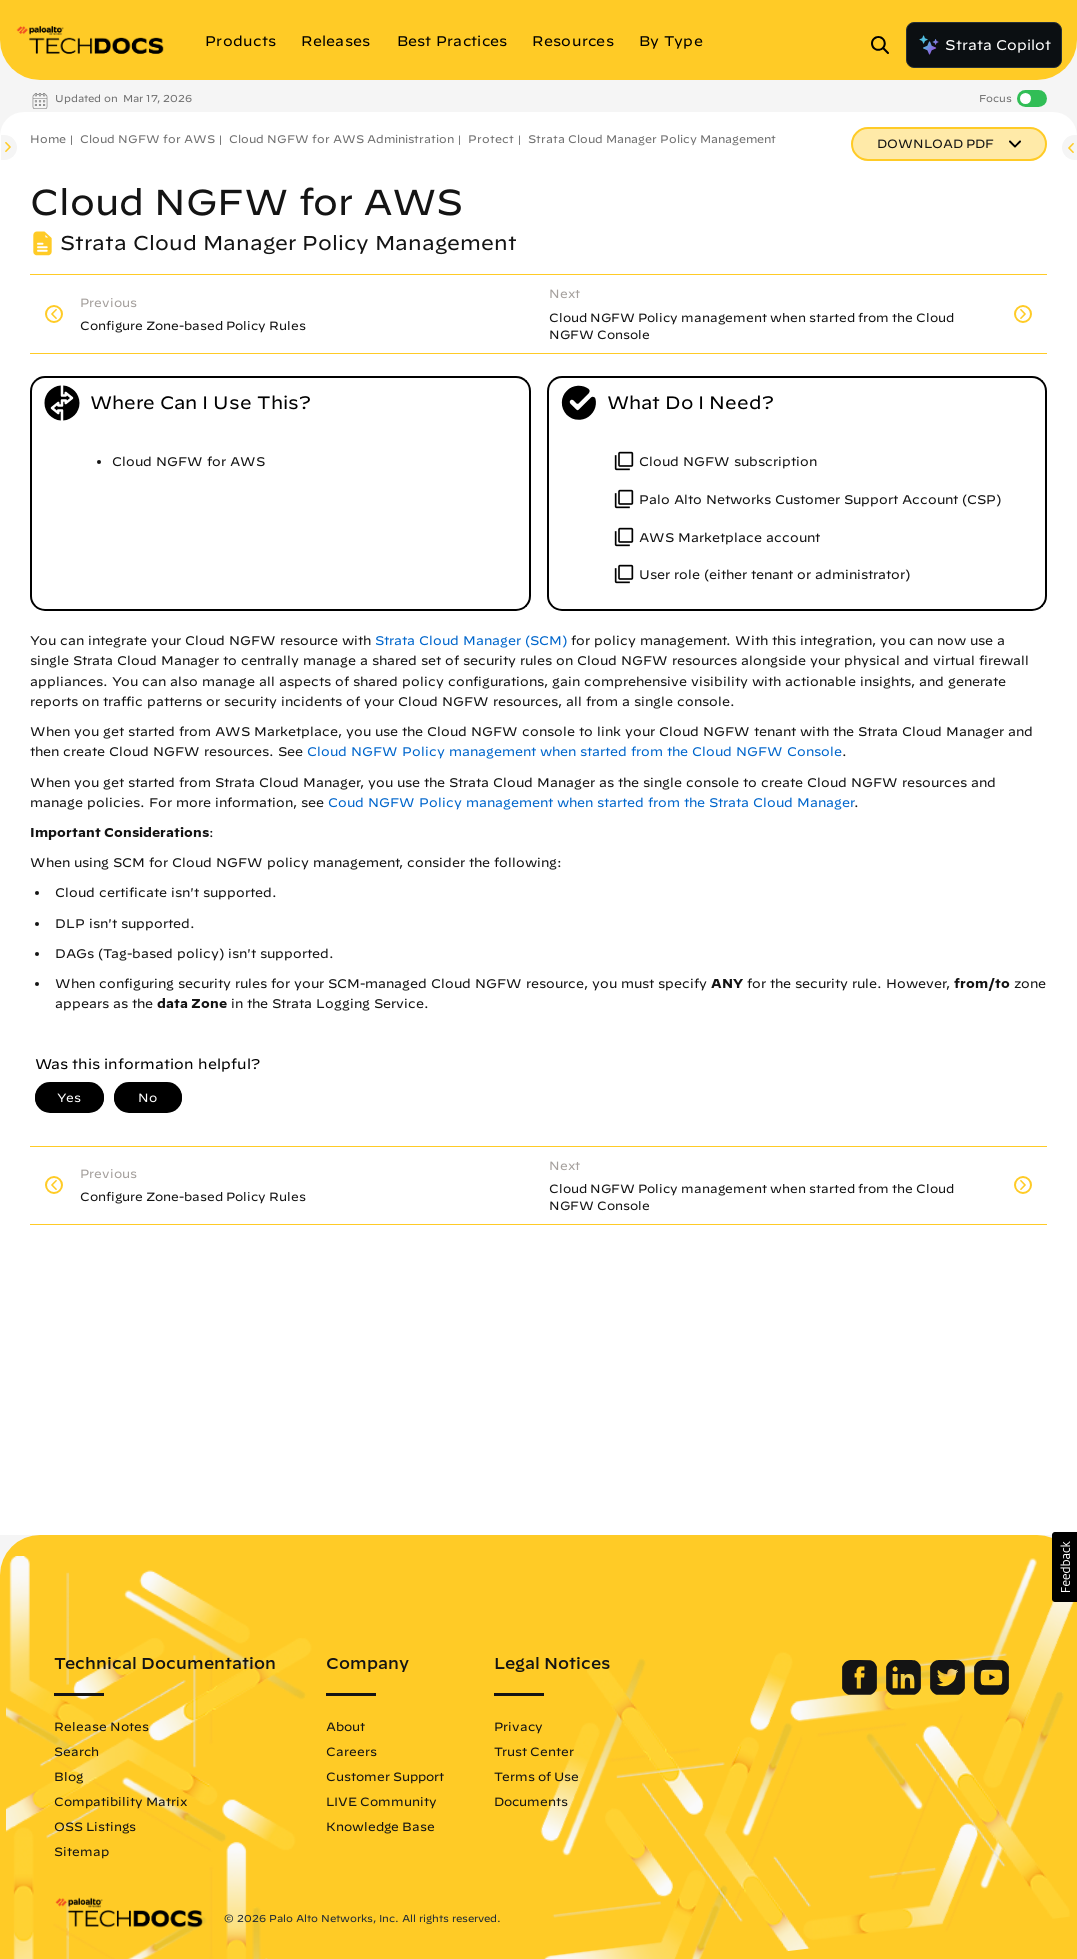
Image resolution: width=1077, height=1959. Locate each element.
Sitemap (81, 1851)
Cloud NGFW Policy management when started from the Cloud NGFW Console (574, 751)
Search (76, 1751)
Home (48, 138)
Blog (68, 1776)
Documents (531, 1801)
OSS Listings (95, 1826)
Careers (351, 1751)
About (345, 1726)
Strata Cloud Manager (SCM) (471, 640)
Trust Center (534, 1751)
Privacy (518, 1726)
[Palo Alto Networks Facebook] (861, 1690)
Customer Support (385, 1776)
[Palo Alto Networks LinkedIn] (905, 1690)
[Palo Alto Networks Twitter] (949, 1690)
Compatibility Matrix (120, 1801)
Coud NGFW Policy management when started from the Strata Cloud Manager (591, 802)
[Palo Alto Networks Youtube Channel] (991, 1690)
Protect (491, 138)
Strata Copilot (984, 45)
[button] (1064, 1567)
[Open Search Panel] (886, 45)
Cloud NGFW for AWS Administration (341, 138)
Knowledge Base (380, 1826)
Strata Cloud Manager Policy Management (652, 138)
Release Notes (101, 1726)
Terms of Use (536, 1776)
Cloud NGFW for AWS (147, 138)
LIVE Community (381, 1801)
